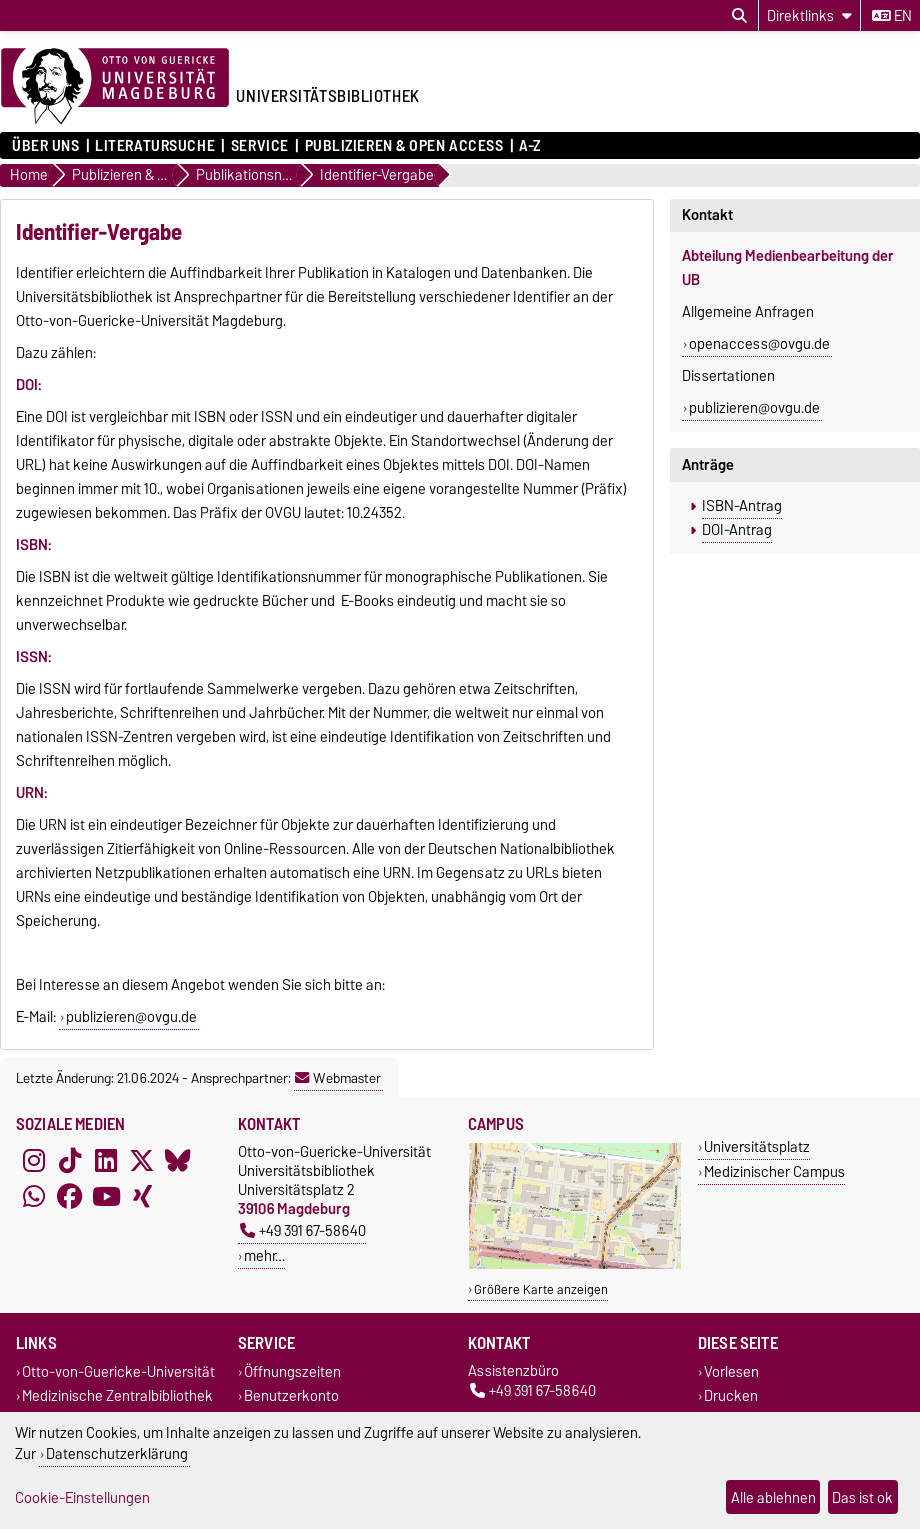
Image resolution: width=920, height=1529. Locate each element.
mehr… (264, 1255)
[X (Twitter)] (142, 1160)
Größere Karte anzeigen (541, 1289)
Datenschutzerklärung (117, 1453)
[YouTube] (106, 1196)
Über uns (45, 146)
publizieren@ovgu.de (131, 1017)
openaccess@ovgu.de (759, 344)
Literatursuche (155, 146)
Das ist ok (862, 1497)
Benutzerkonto (291, 1395)
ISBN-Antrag (742, 506)
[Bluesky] (178, 1160)
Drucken (731, 1395)
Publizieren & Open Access (404, 146)
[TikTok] (70, 1160)
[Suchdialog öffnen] (739, 16)
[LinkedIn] (106, 1160)
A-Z (530, 146)
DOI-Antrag (737, 530)
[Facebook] (70, 1196)
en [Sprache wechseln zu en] (892, 16)
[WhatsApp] (34, 1196)
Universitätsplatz (757, 1146)
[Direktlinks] (809, 15)
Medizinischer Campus (774, 1171)
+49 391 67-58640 (303, 1230)
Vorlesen (731, 1372)
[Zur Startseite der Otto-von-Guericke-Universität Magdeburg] (115, 87)
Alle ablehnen (773, 1497)
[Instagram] (34, 1160)
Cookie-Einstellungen (82, 1497)
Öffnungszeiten (292, 1372)
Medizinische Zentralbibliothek (117, 1395)
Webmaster (338, 1078)
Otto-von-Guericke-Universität (118, 1372)
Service (260, 146)
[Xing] (142, 1196)
